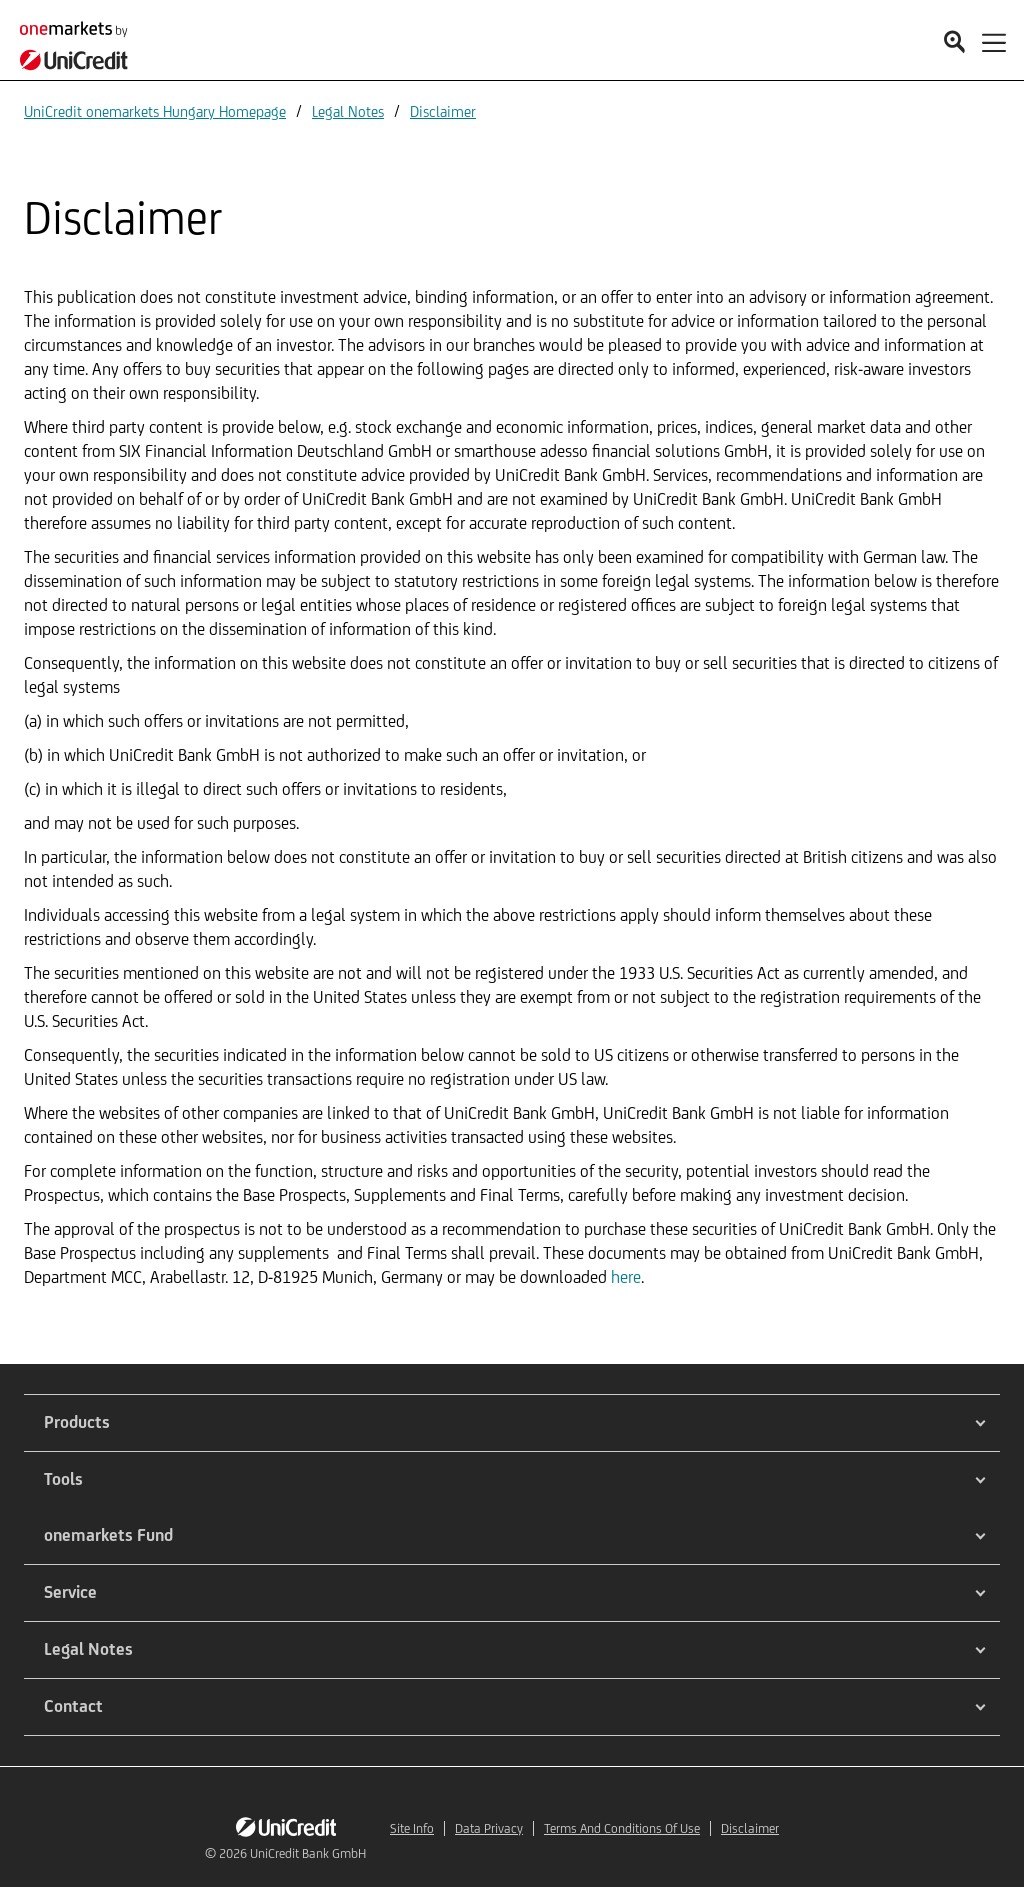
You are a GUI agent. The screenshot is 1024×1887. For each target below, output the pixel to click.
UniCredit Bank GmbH (308, 1853)
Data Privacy (489, 1828)
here (626, 1277)
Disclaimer (443, 111)
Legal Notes (348, 111)
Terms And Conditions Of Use (622, 1828)
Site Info (412, 1828)
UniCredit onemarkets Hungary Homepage (155, 111)
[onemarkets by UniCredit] (80, 40)
